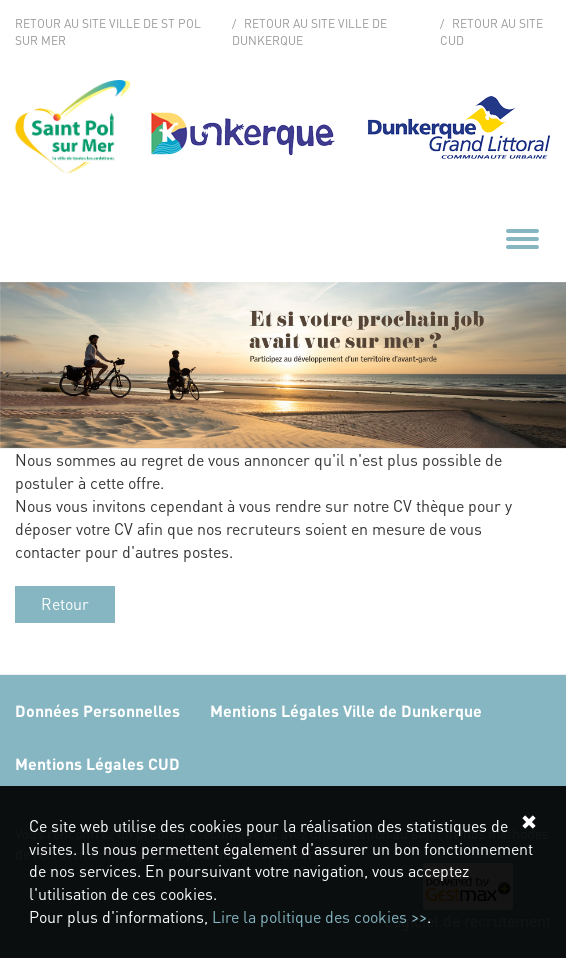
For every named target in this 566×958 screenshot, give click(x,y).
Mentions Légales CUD (97, 763)
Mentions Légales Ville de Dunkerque (346, 710)
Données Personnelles (97, 710)
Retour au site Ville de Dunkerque (309, 32)
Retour (65, 603)
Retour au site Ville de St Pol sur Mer (108, 32)
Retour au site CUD (491, 32)
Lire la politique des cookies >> (319, 916)
